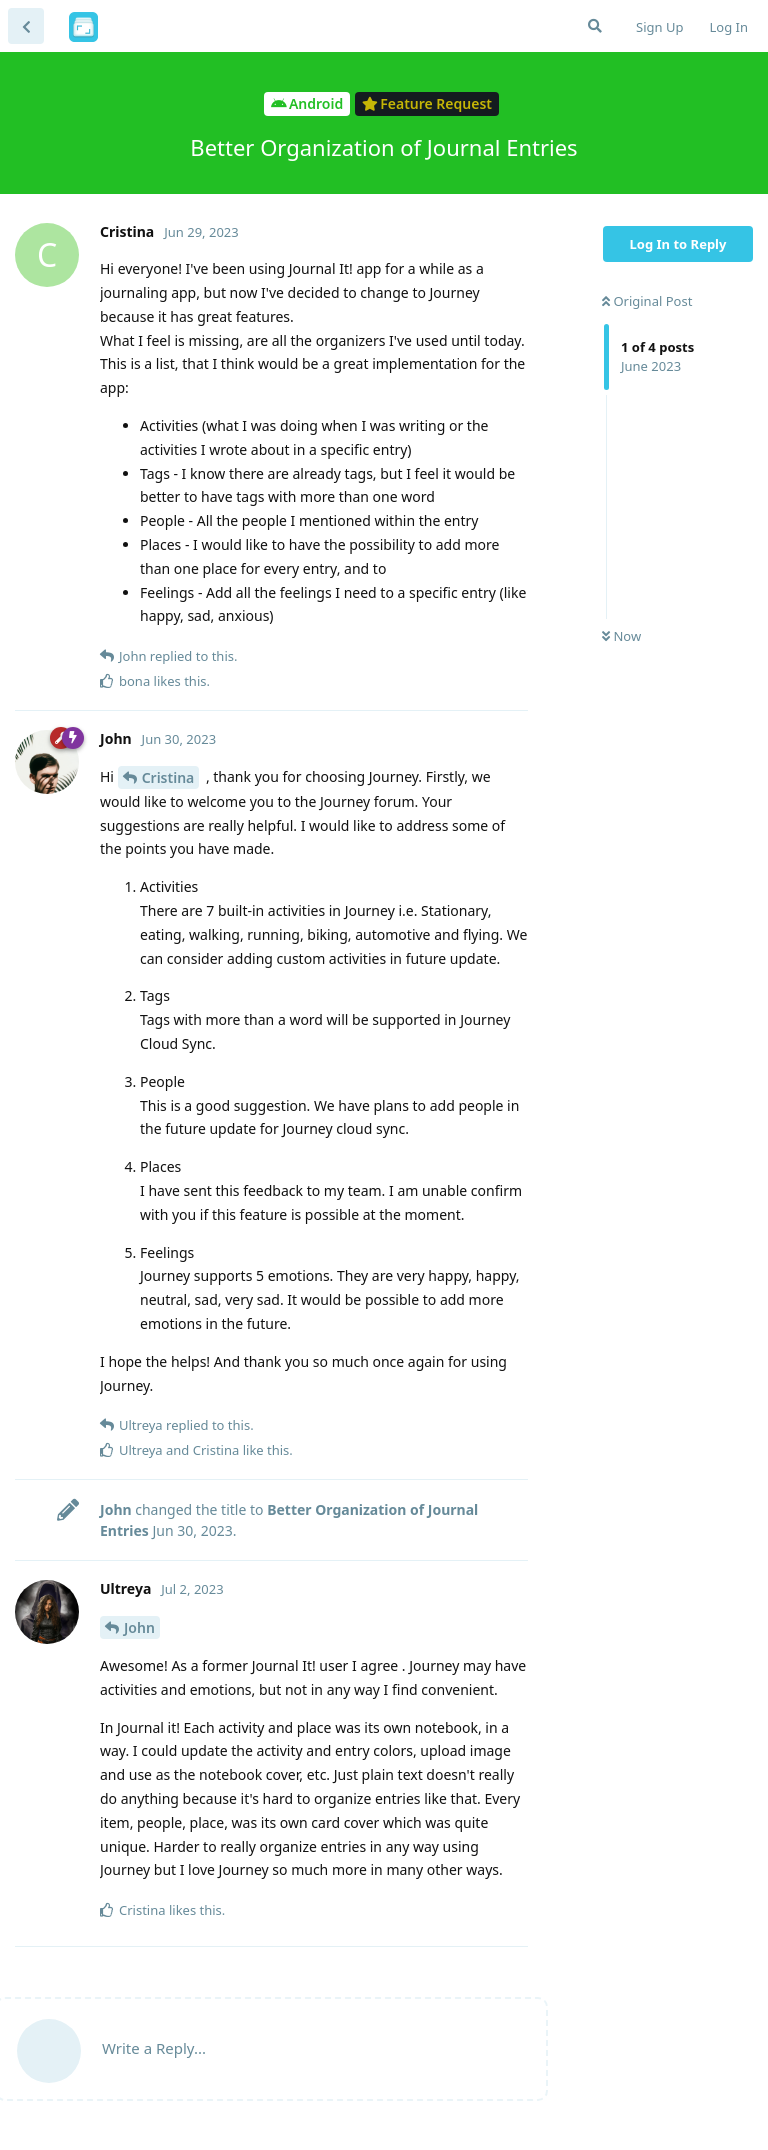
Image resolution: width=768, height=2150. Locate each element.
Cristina (168, 777)
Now (621, 636)
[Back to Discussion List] (26, 26)
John (139, 1627)
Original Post (647, 301)
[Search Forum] (595, 26)
